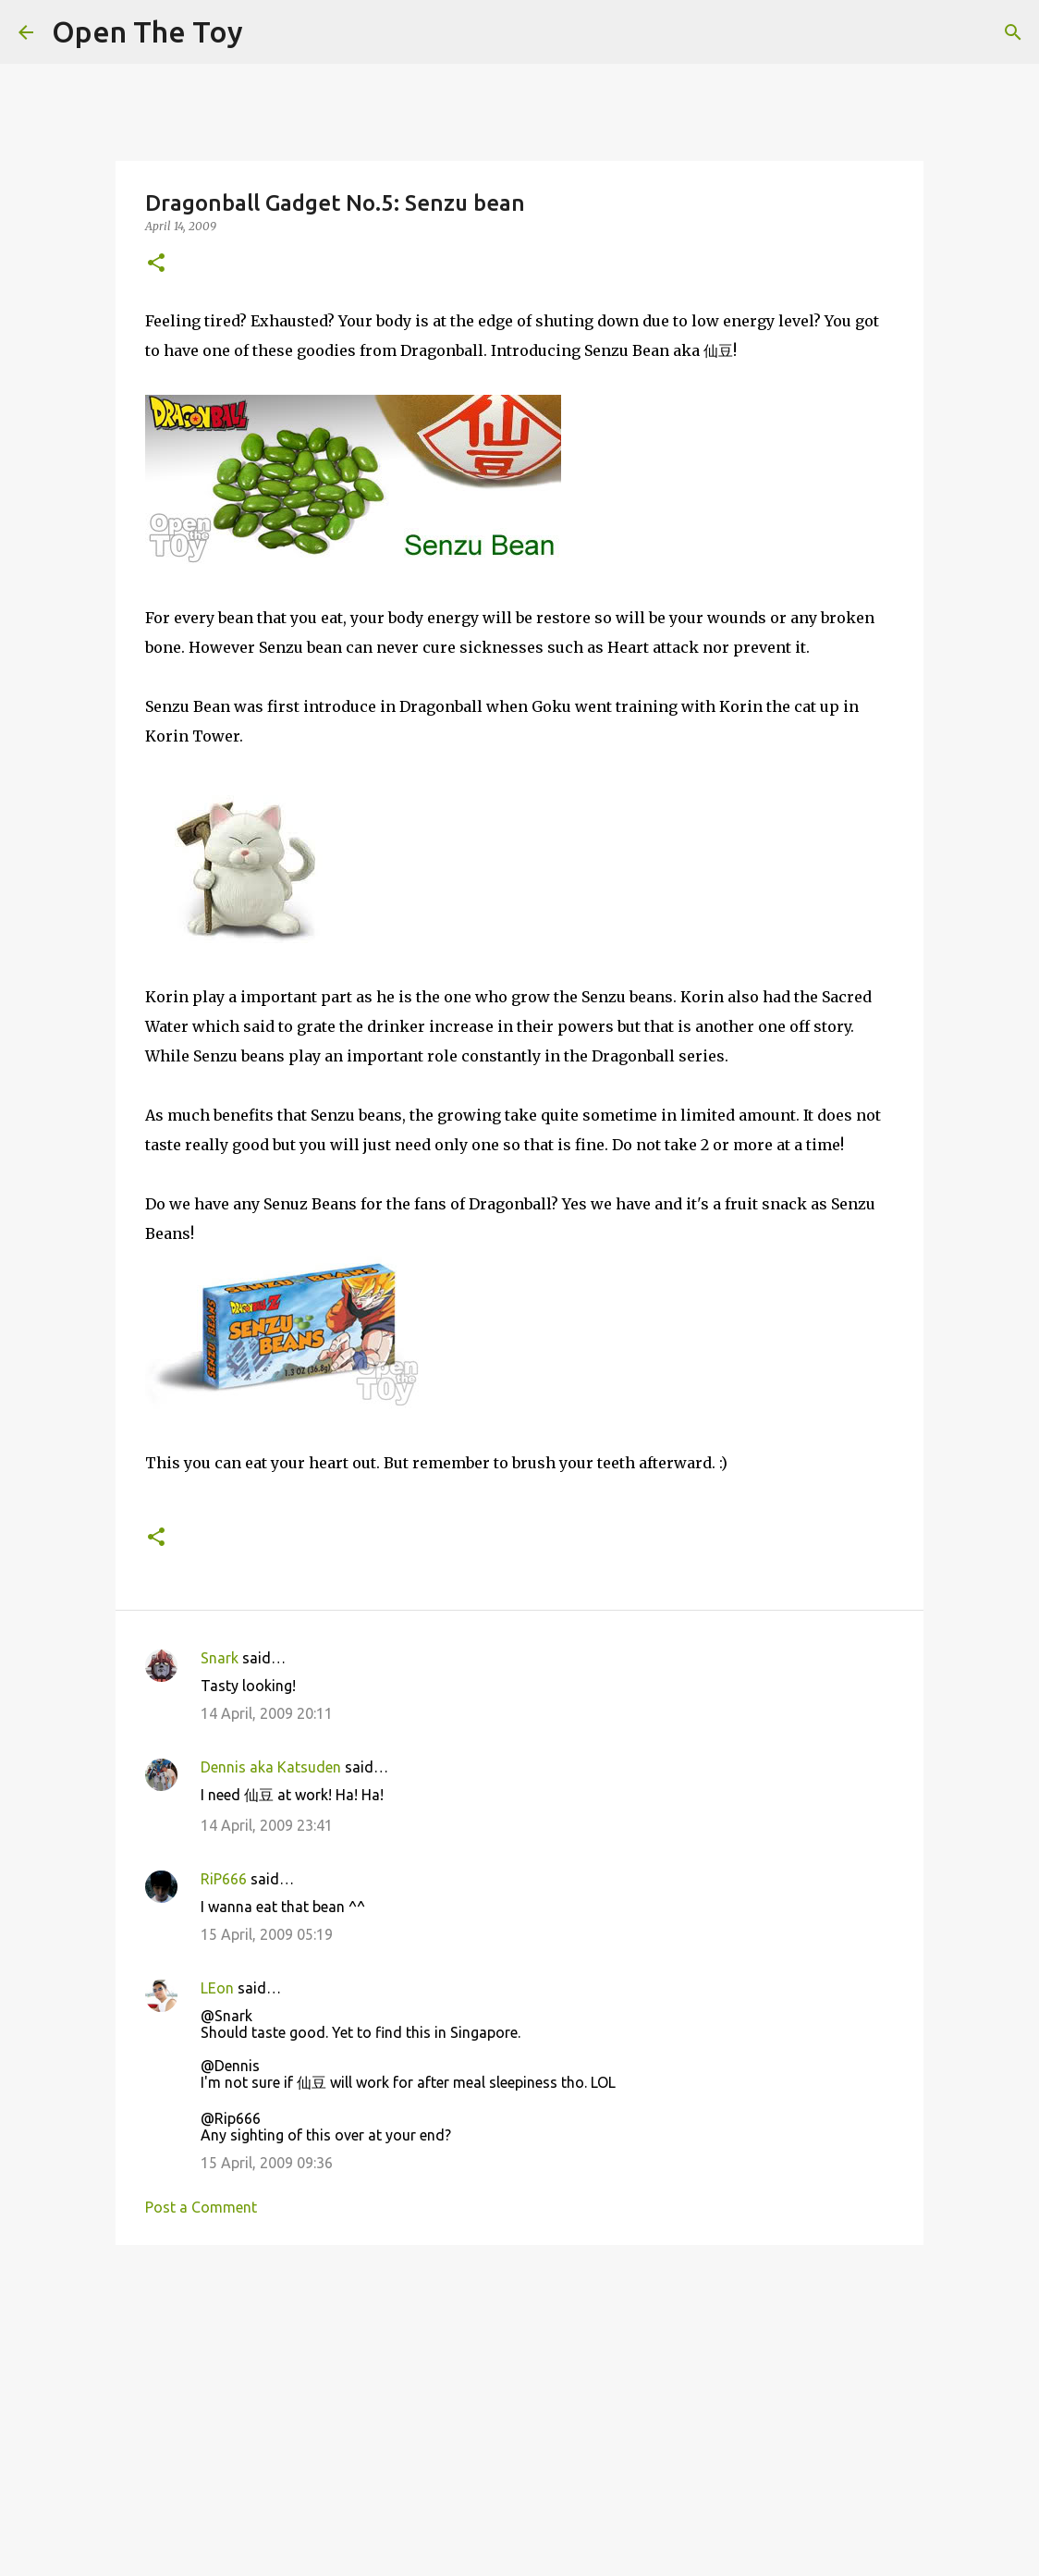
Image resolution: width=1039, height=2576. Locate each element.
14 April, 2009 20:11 (267, 1713)
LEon (217, 1988)
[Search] (1013, 32)
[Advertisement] (519, 2402)
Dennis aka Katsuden (271, 1767)
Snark (219, 1658)
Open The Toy (147, 31)
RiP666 (224, 1879)
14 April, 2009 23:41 (267, 1825)
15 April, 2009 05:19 (267, 1934)
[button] (156, 263)
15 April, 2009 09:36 (267, 2162)
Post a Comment (201, 2207)
